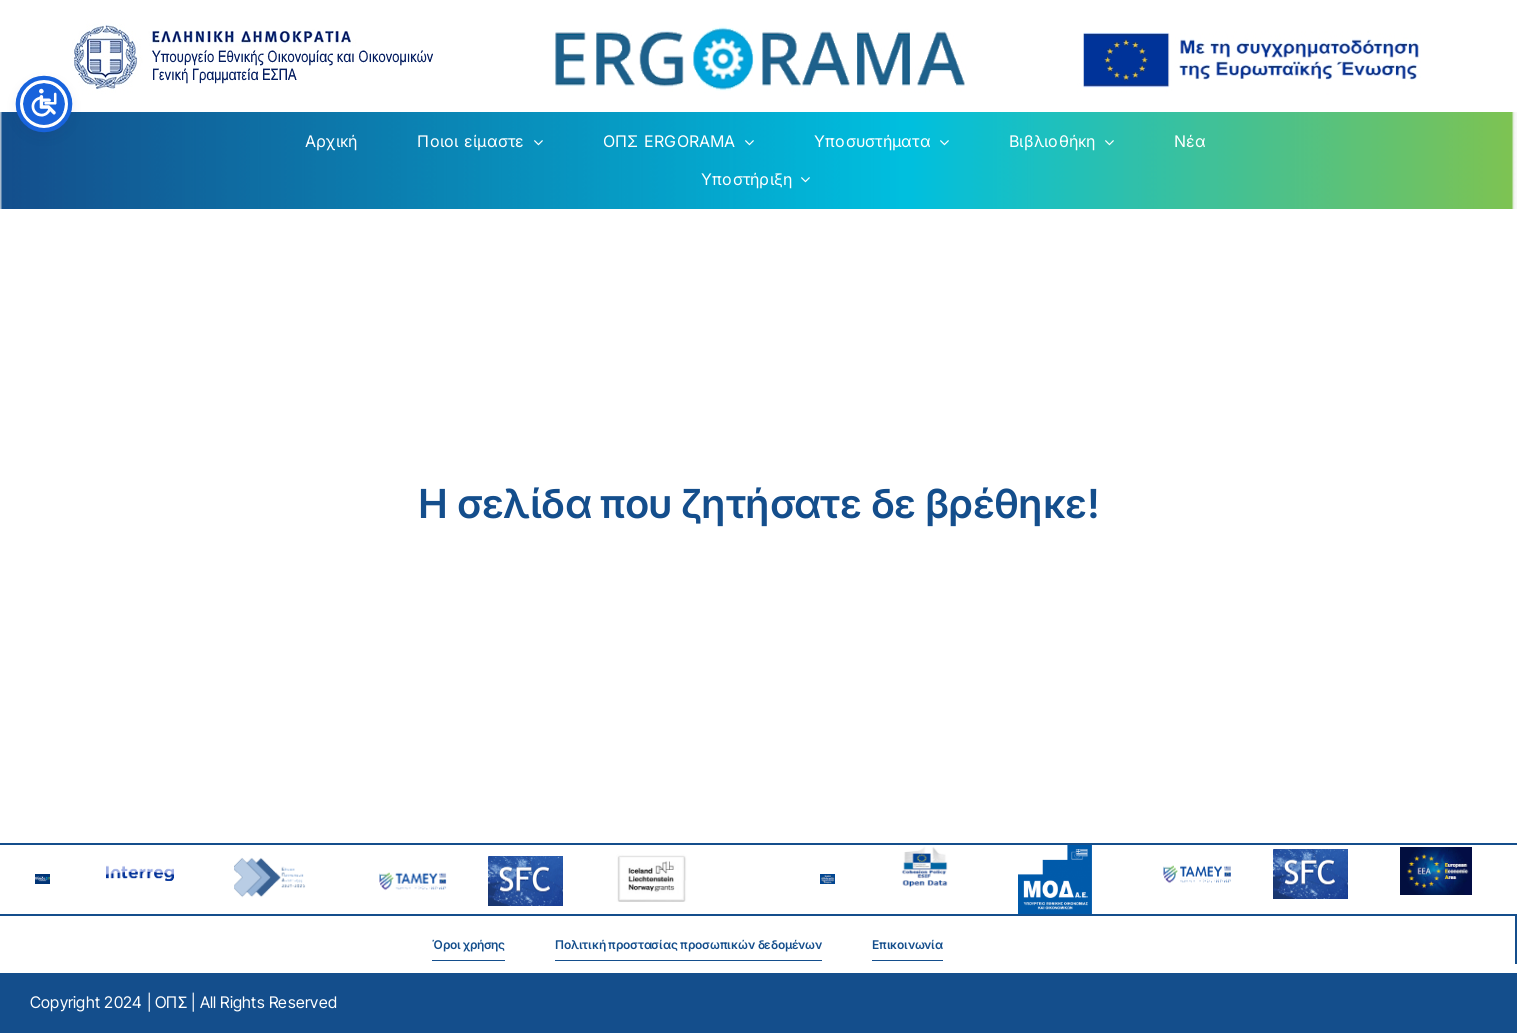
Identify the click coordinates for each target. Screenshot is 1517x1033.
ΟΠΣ (171, 1002)
